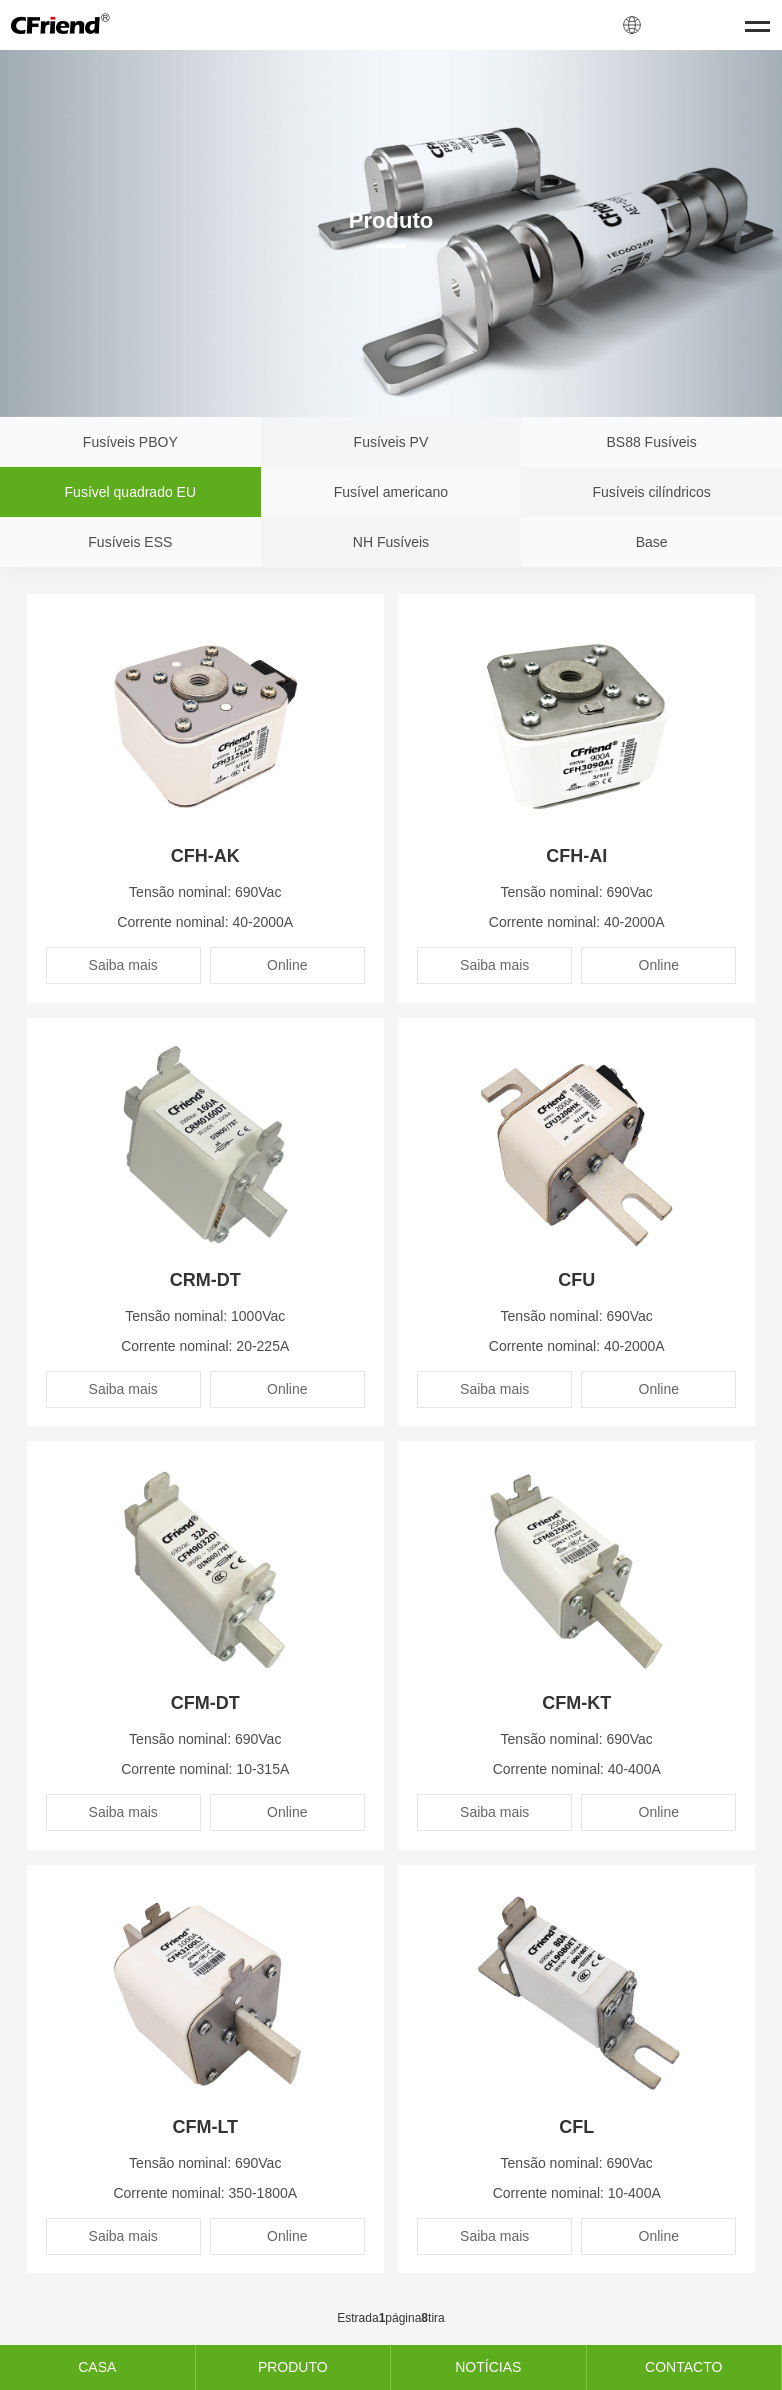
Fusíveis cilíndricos (651, 492)
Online (287, 965)
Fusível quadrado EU (131, 492)
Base (652, 542)
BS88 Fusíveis (651, 442)
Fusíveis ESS (130, 542)
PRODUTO (293, 2367)
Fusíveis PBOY (130, 442)
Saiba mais (123, 965)
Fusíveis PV (391, 442)
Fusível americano (391, 492)
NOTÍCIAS (488, 2367)
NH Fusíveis (391, 542)
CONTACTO (683, 2367)
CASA (97, 2367)
